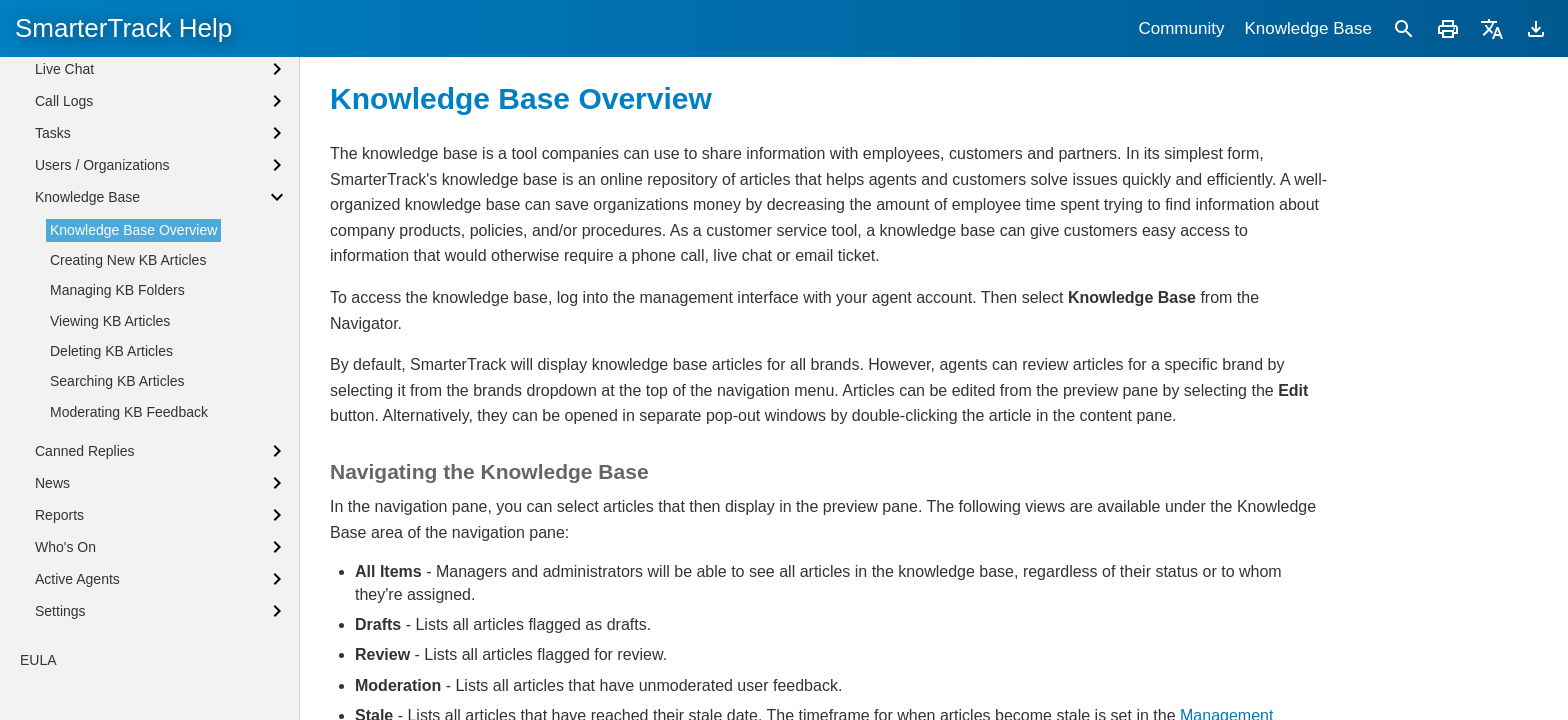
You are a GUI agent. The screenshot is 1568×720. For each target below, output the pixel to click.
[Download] (1536, 28)
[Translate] (1492, 28)
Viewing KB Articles (110, 480)
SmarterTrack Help (123, 28)
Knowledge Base (1308, 28)
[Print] (1448, 28)
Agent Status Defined (101, 64)
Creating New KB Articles (128, 419)
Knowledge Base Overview (133, 389)
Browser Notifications (101, 98)
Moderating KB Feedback (129, 571)
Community (1181, 28)
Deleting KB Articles (111, 510)
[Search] (1404, 28)
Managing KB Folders (117, 449)
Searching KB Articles (117, 540)
